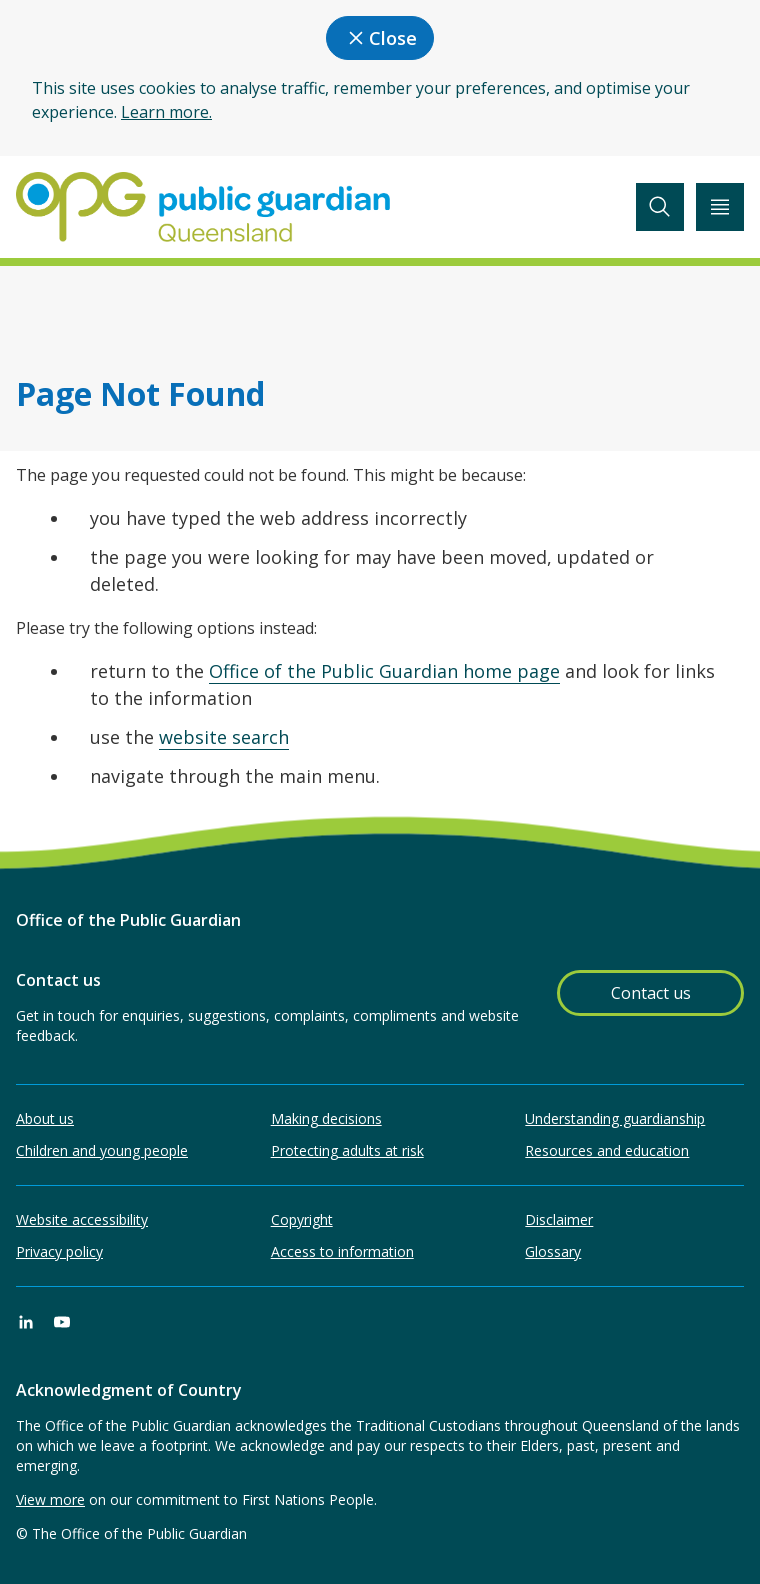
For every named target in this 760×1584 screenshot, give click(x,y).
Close (380, 38)
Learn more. (166, 112)
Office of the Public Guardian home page (384, 671)
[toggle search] (660, 207)
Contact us (651, 993)
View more (50, 1499)
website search (224, 737)
